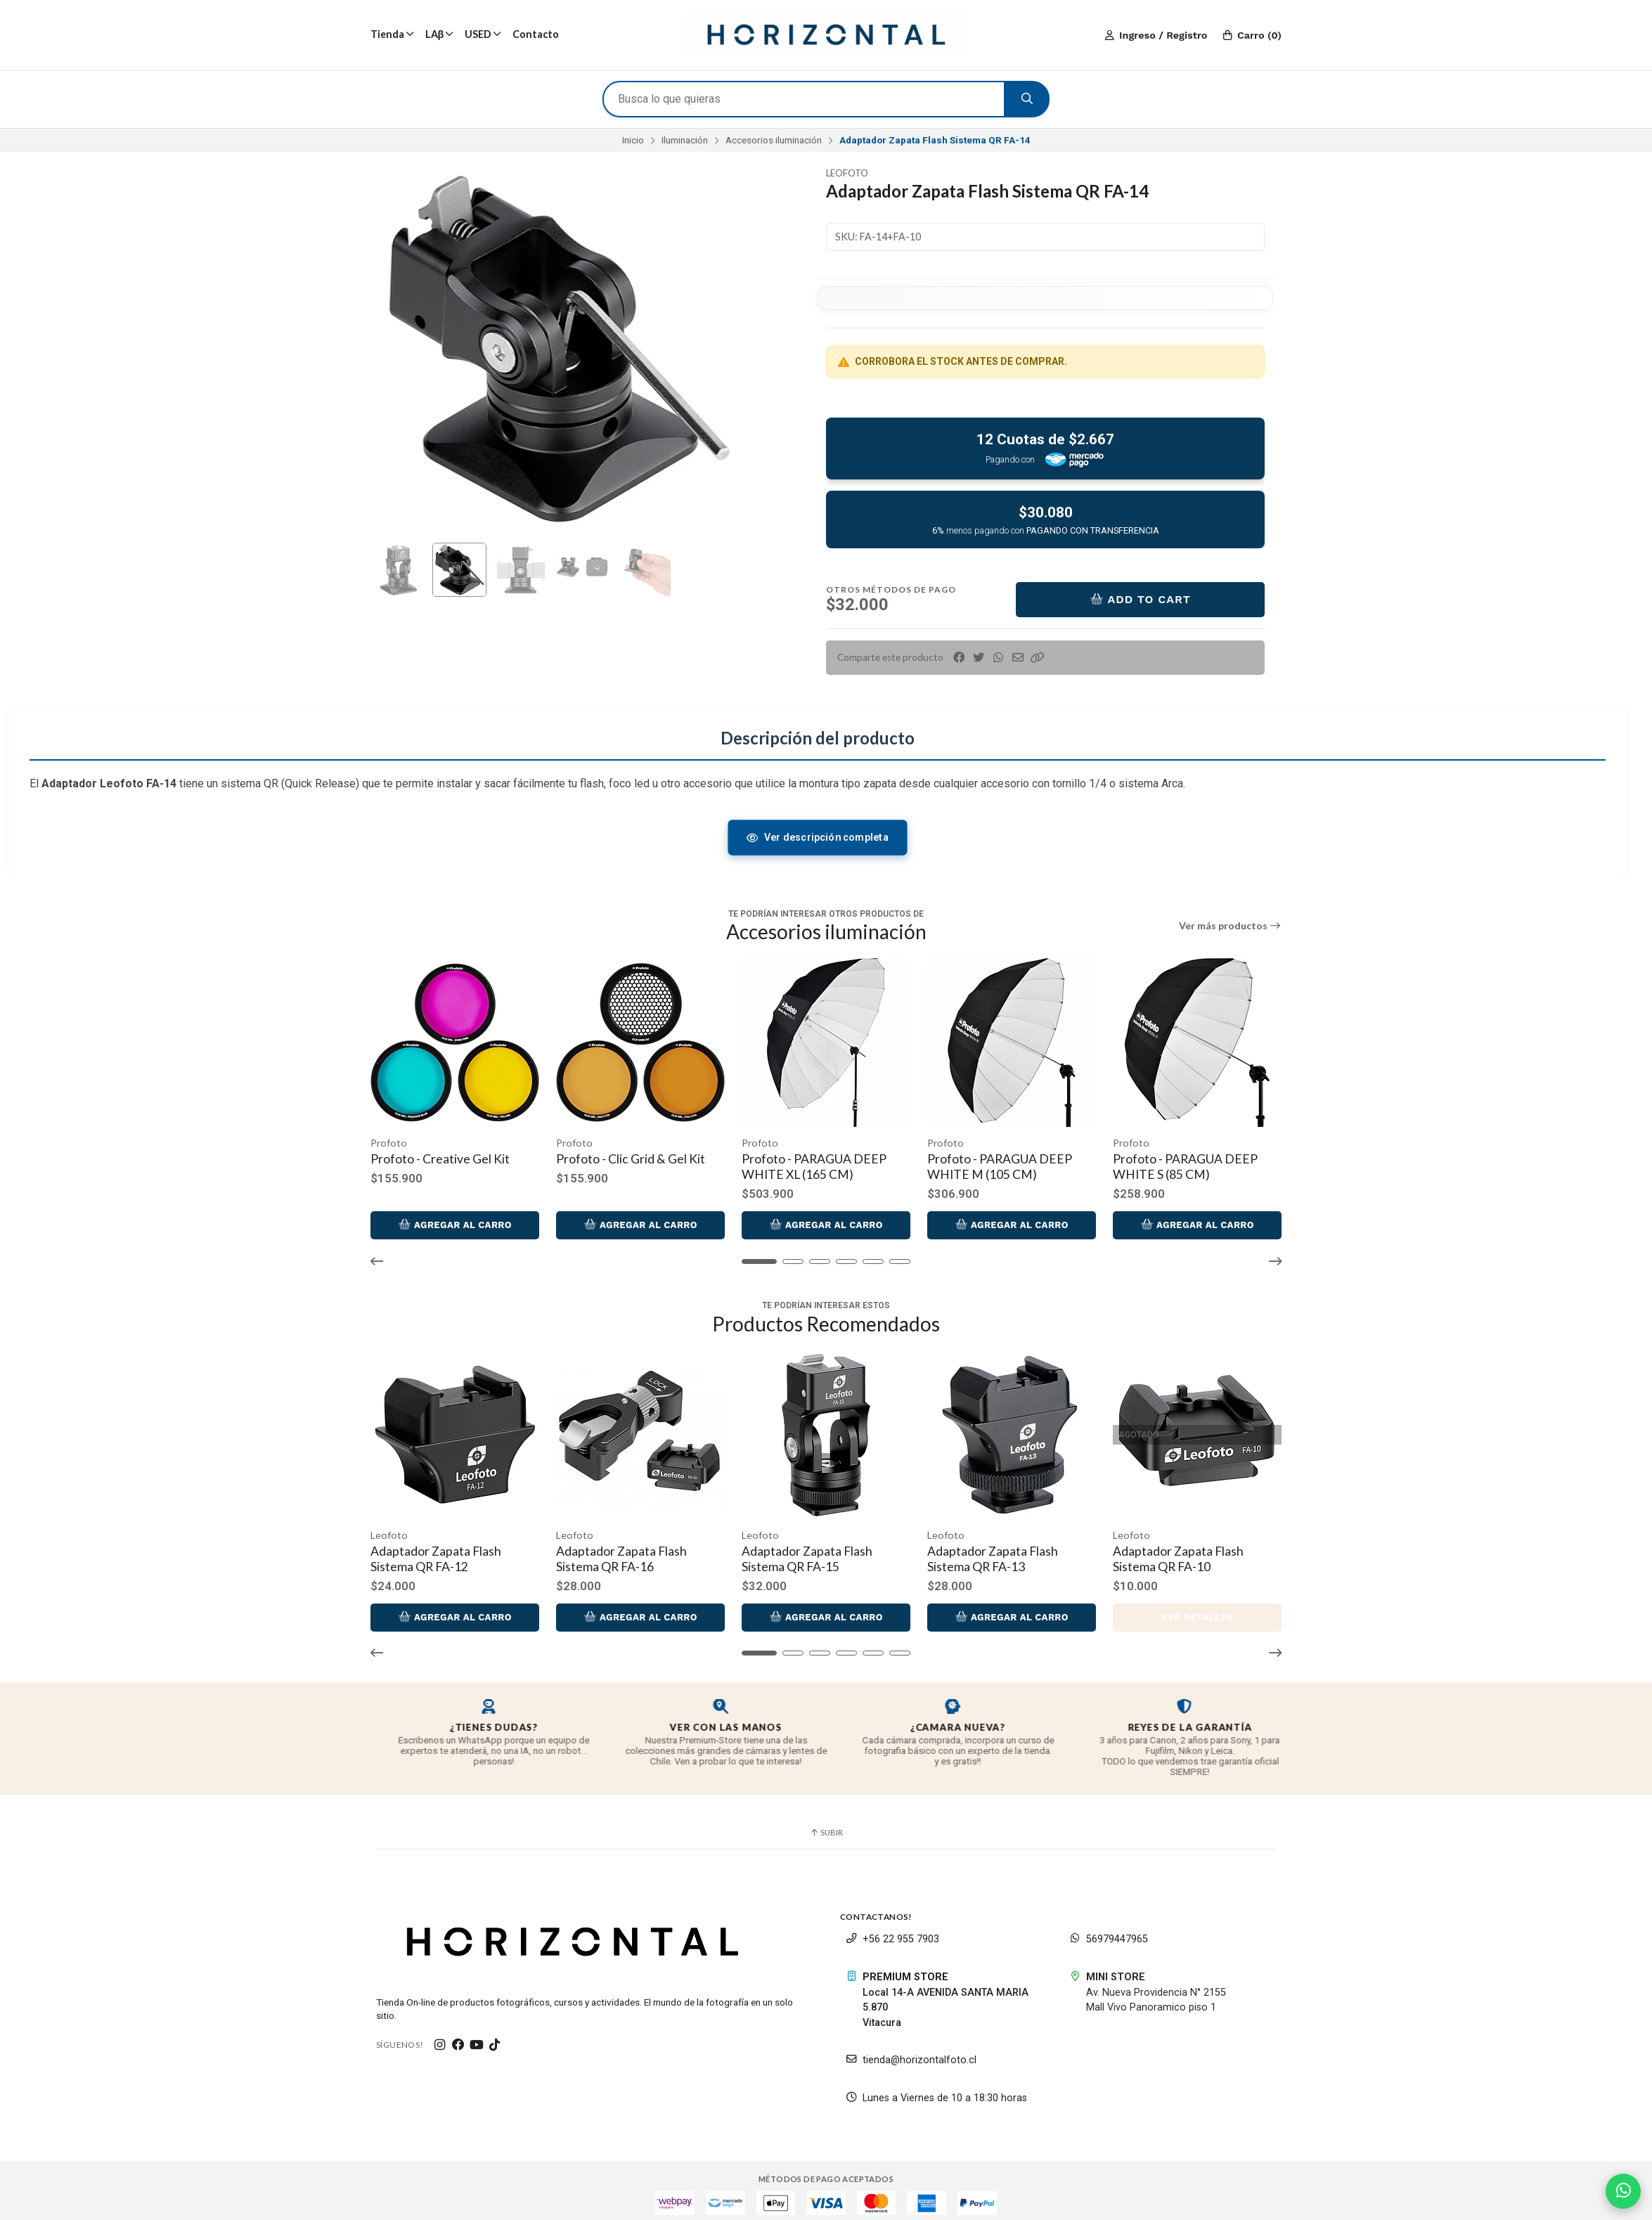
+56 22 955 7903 (892, 1932)
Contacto (535, 34)
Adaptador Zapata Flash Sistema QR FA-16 (618, 1551)
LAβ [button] (439, 34)
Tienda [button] (392, 34)
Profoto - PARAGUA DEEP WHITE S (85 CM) (1170, 1163)
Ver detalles (1180, 1609)
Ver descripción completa (817, 837)
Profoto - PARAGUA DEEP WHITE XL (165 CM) (806, 1163)
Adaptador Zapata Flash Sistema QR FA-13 (981, 1551)
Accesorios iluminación (773, 140)
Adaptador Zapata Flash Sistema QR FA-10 (1163, 1551)
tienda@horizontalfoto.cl (911, 2053)
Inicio (633, 140)
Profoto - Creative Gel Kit (440, 1155)
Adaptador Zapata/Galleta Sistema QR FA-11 (1351, 1551)
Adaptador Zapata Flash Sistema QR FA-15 (799, 1551)
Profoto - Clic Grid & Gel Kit (627, 1155)
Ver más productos (1230, 926)
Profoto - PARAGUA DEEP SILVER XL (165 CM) (1351, 1163)
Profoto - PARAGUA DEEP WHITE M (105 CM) (988, 1163)
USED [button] (483, 34)
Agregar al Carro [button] (453, 1221)
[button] (1038, 658)
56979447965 (1108, 1932)
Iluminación (685, 140)
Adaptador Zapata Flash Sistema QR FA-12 (435, 1551)
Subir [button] (826, 1824)
